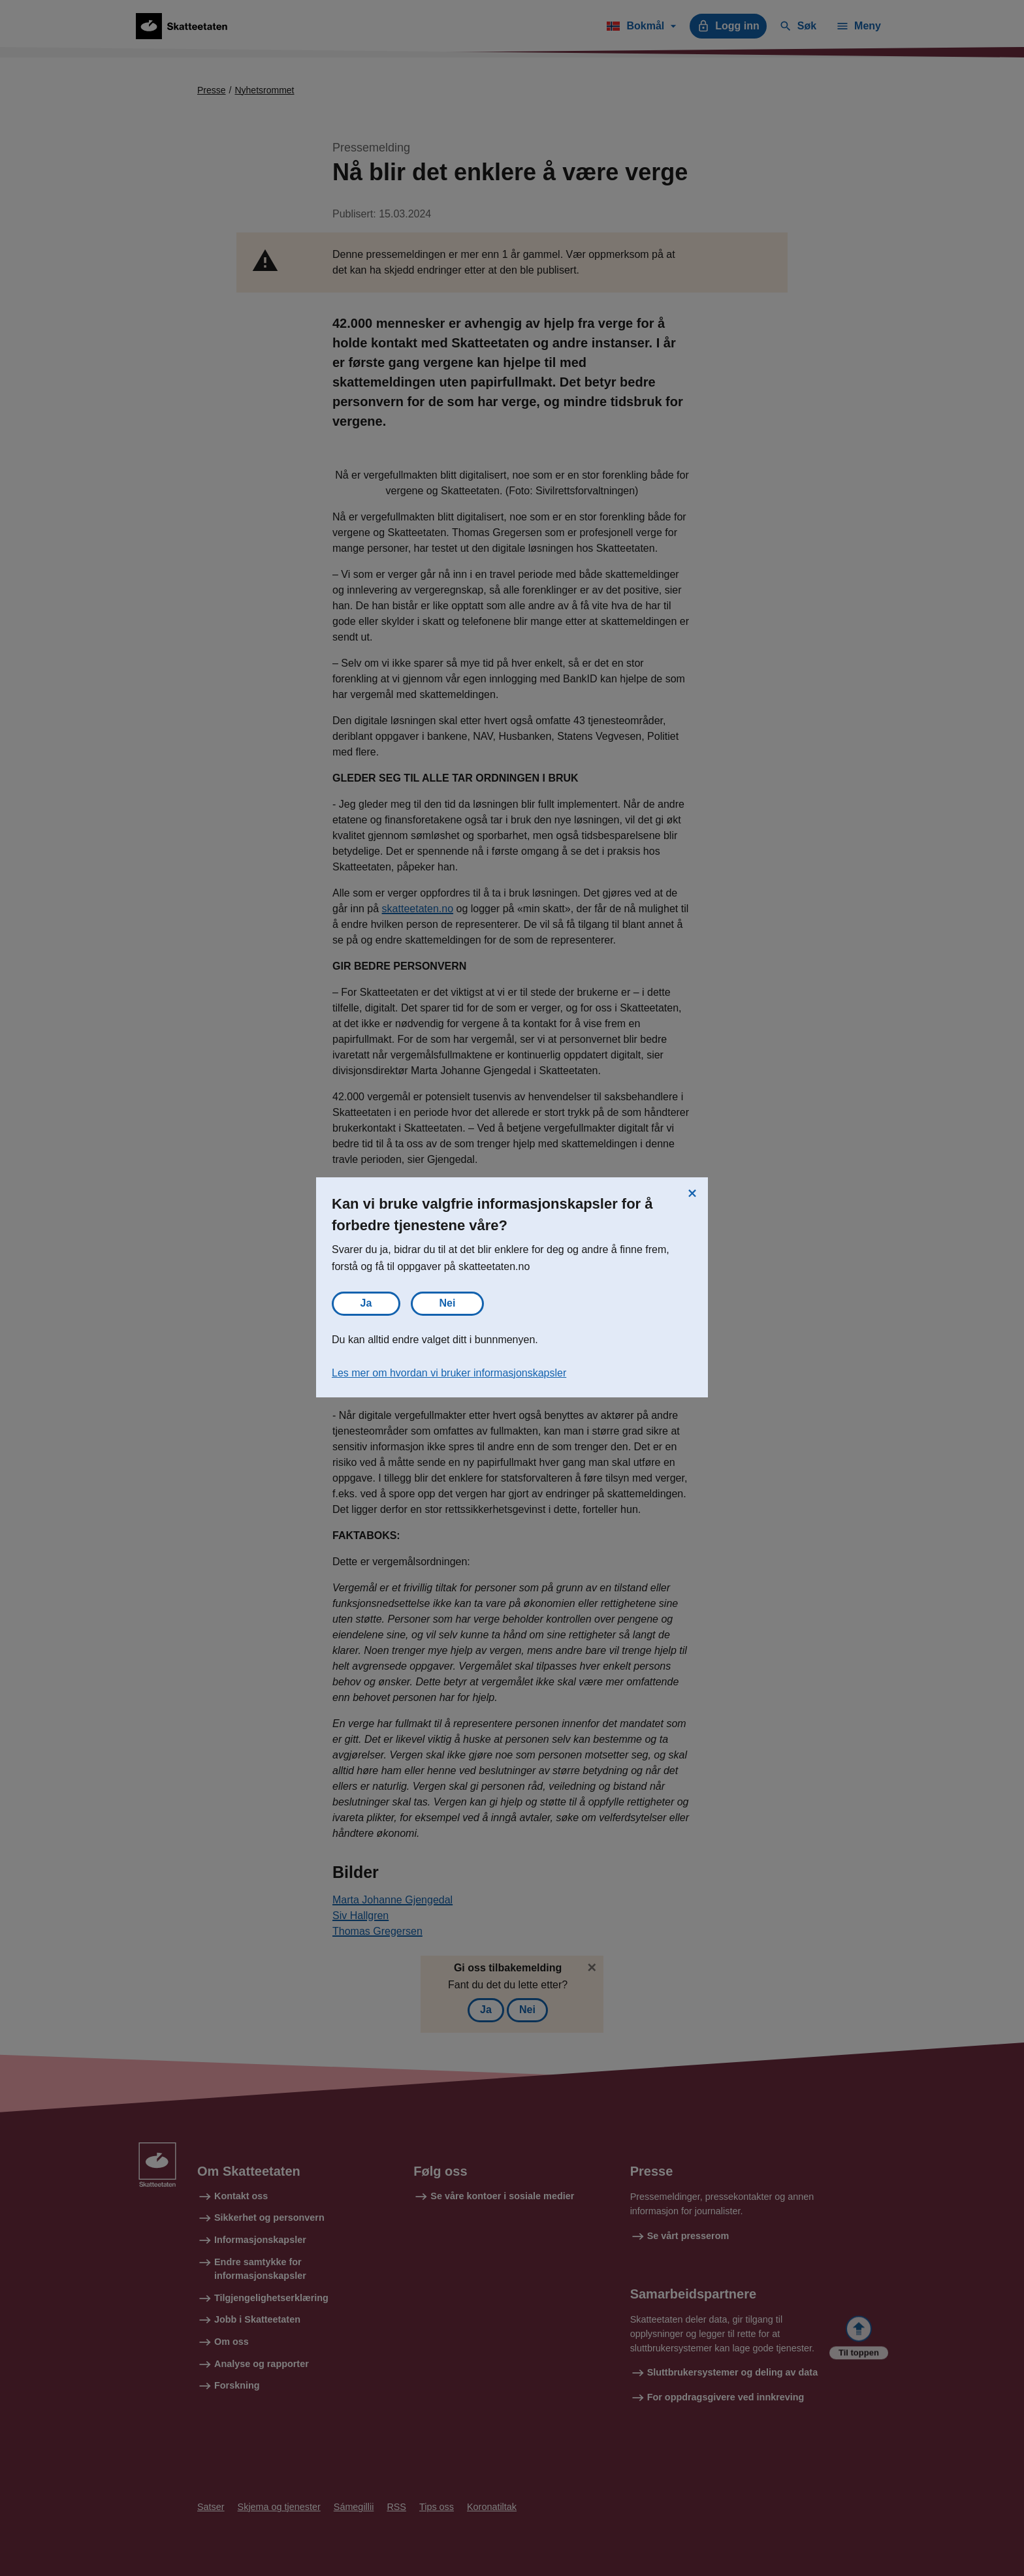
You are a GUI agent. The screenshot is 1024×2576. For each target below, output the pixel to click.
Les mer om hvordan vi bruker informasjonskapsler (449, 1372)
